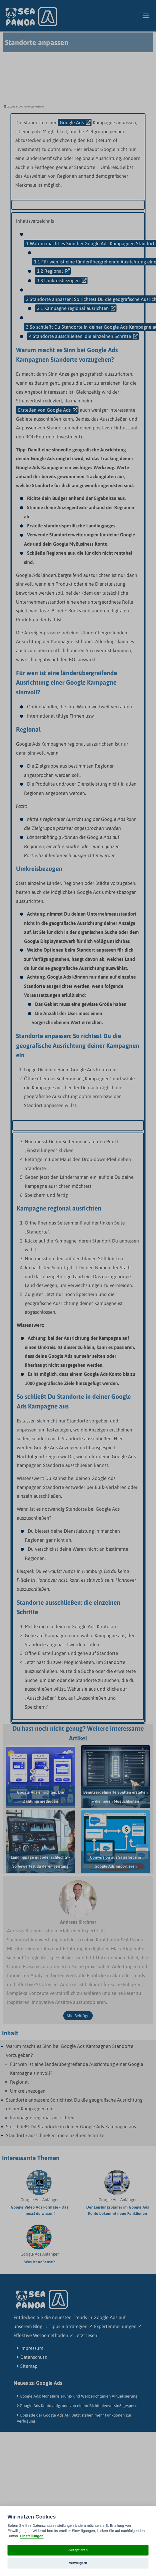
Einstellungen (32, 2536)
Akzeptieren (78, 2550)
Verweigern (78, 2563)
